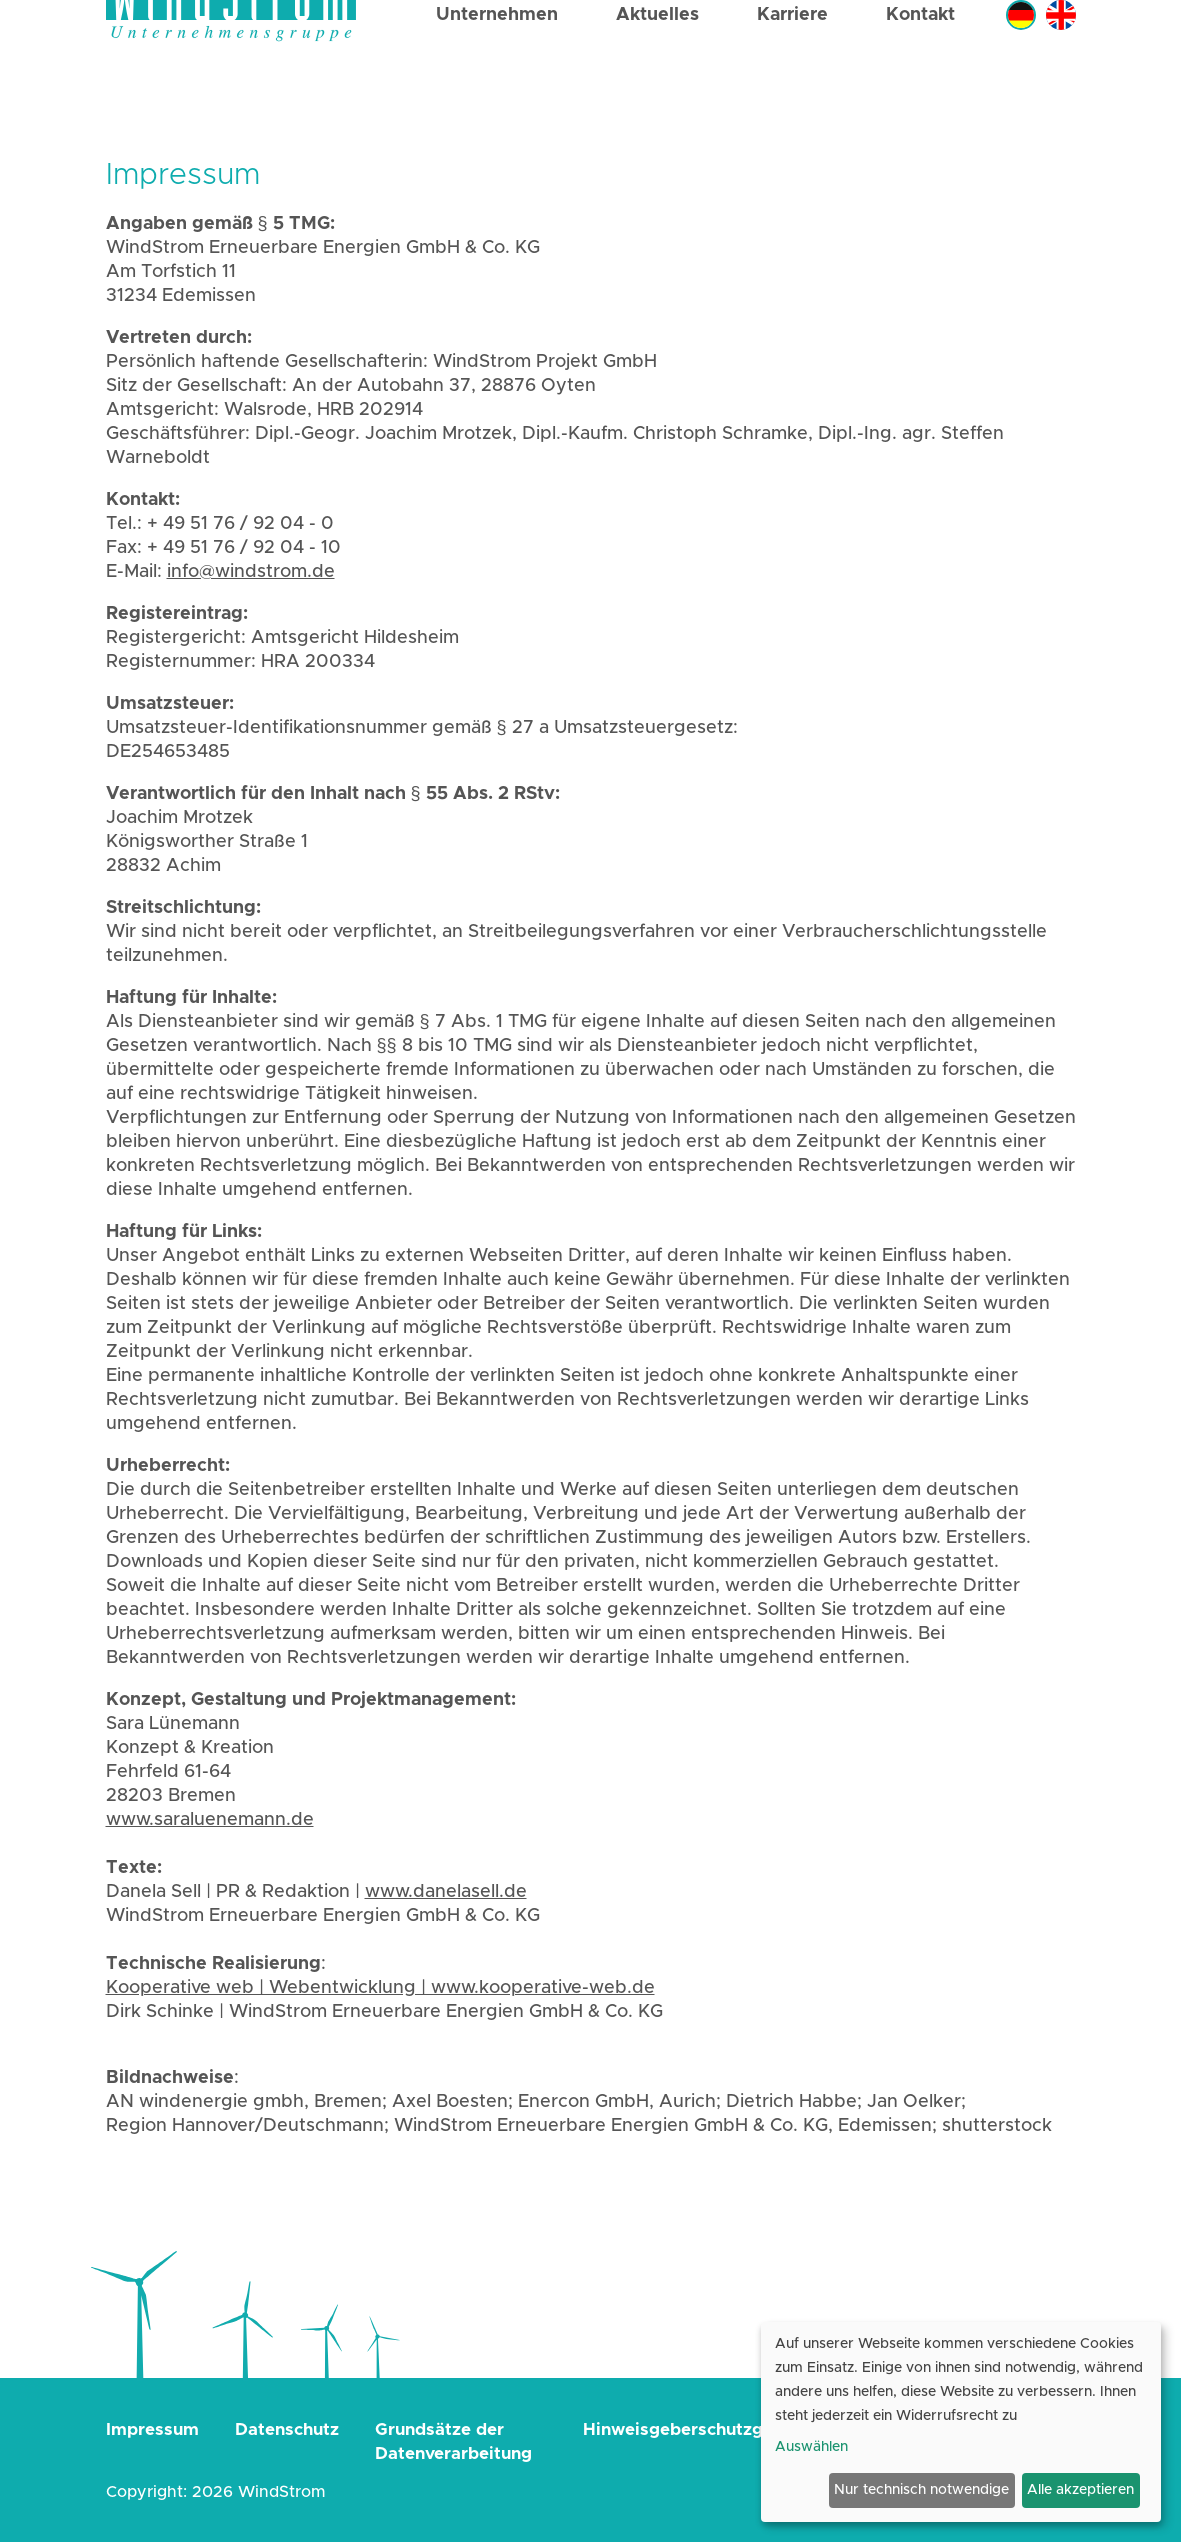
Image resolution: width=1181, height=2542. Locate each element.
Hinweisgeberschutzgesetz (695, 2429)
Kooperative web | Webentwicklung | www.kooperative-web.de (380, 1988)
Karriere (792, 72)
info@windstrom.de (251, 572)
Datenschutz (287, 2429)
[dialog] (961, 2422)
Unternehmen (497, 72)
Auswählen (811, 2447)
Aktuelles (657, 72)
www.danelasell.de (446, 1892)
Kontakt (920, 72)
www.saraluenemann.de (210, 1820)
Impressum (152, 2429)
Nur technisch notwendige (921, 2490)
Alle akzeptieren (1080, 2490)
